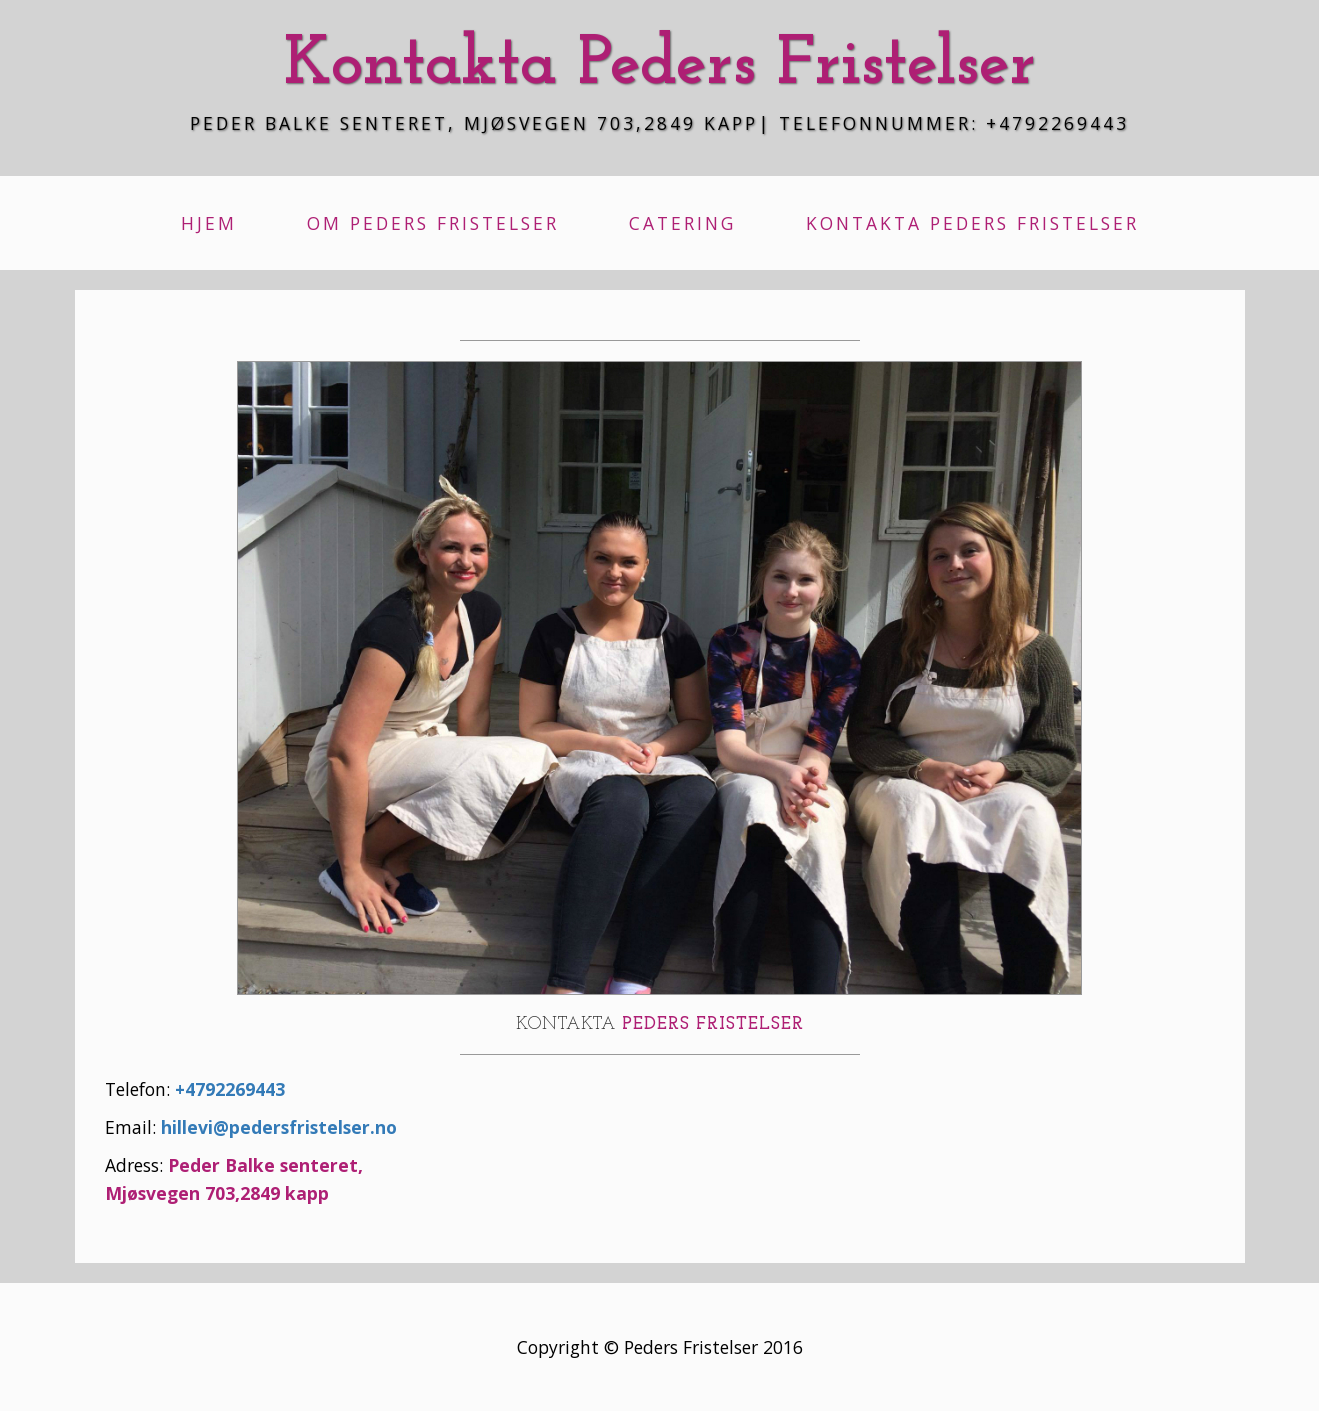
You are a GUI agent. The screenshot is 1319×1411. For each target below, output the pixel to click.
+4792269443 (230, 1089)
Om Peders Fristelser (433, 223)
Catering (682, 223)
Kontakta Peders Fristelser (972, 223)
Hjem (209, 223)
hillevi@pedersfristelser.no (279, 1127)
